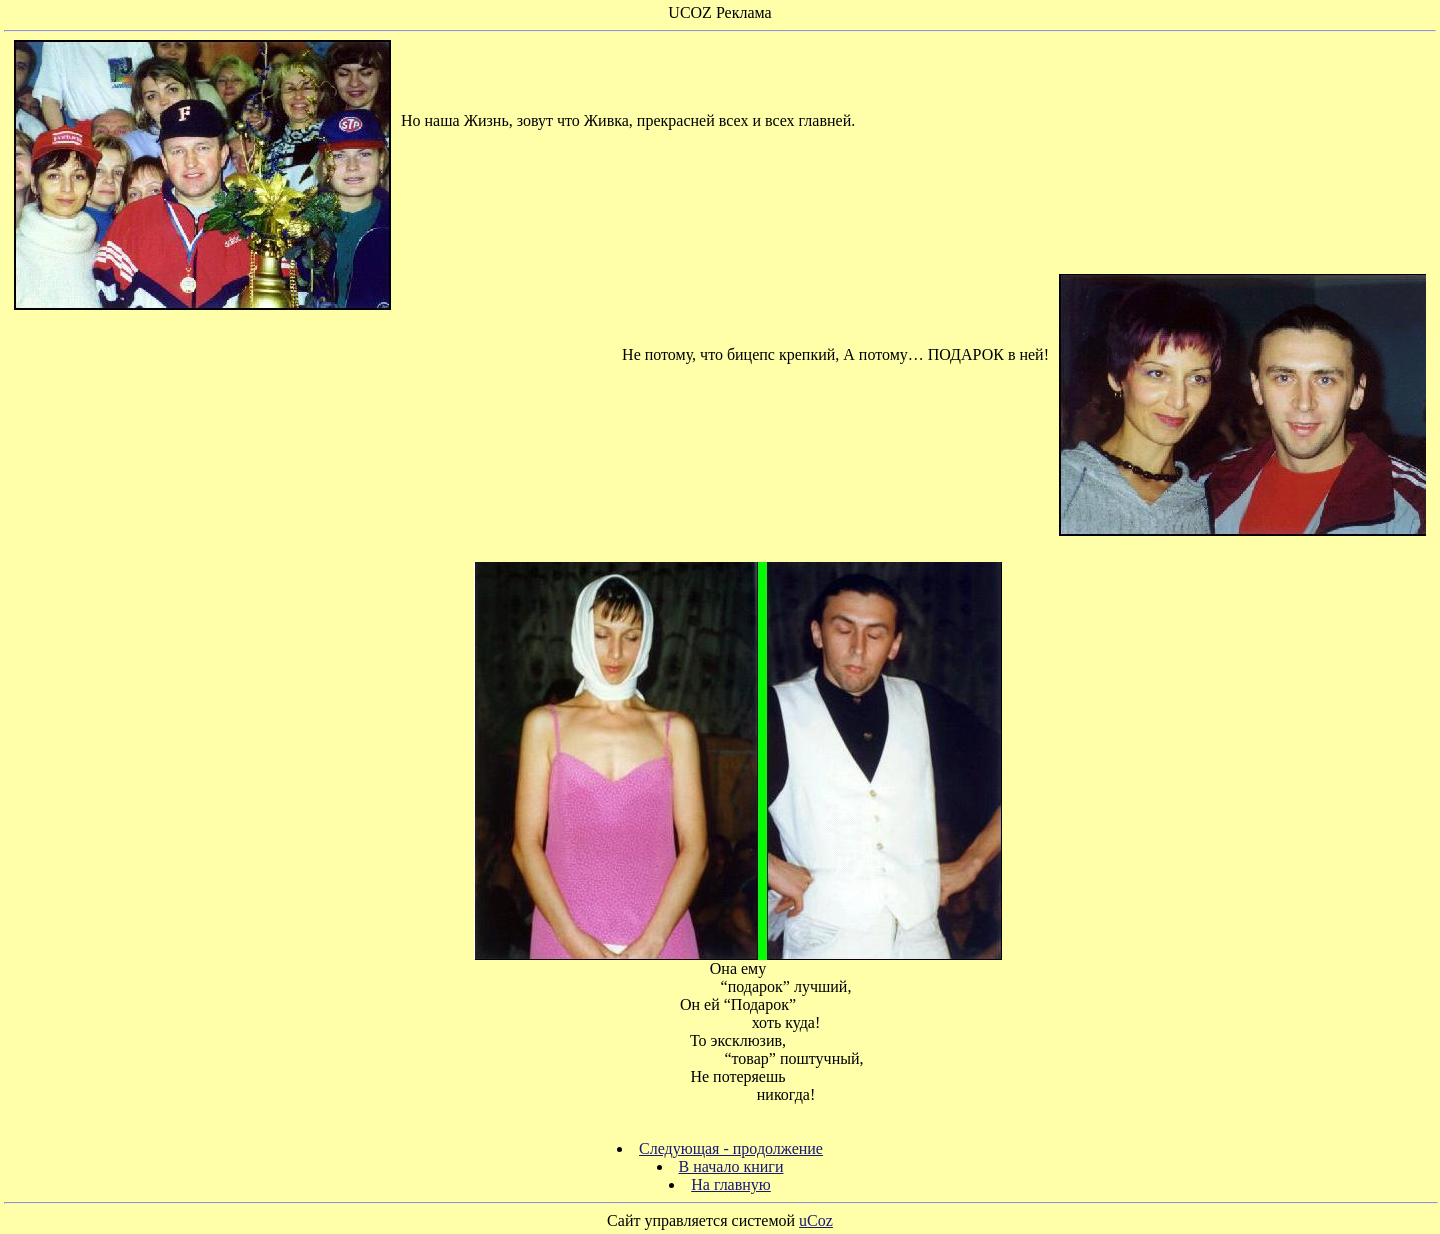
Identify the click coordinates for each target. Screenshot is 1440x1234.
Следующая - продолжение (731, 1148)
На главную (731, 1184)
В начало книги (731, 1166)
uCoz (816, 1220)
